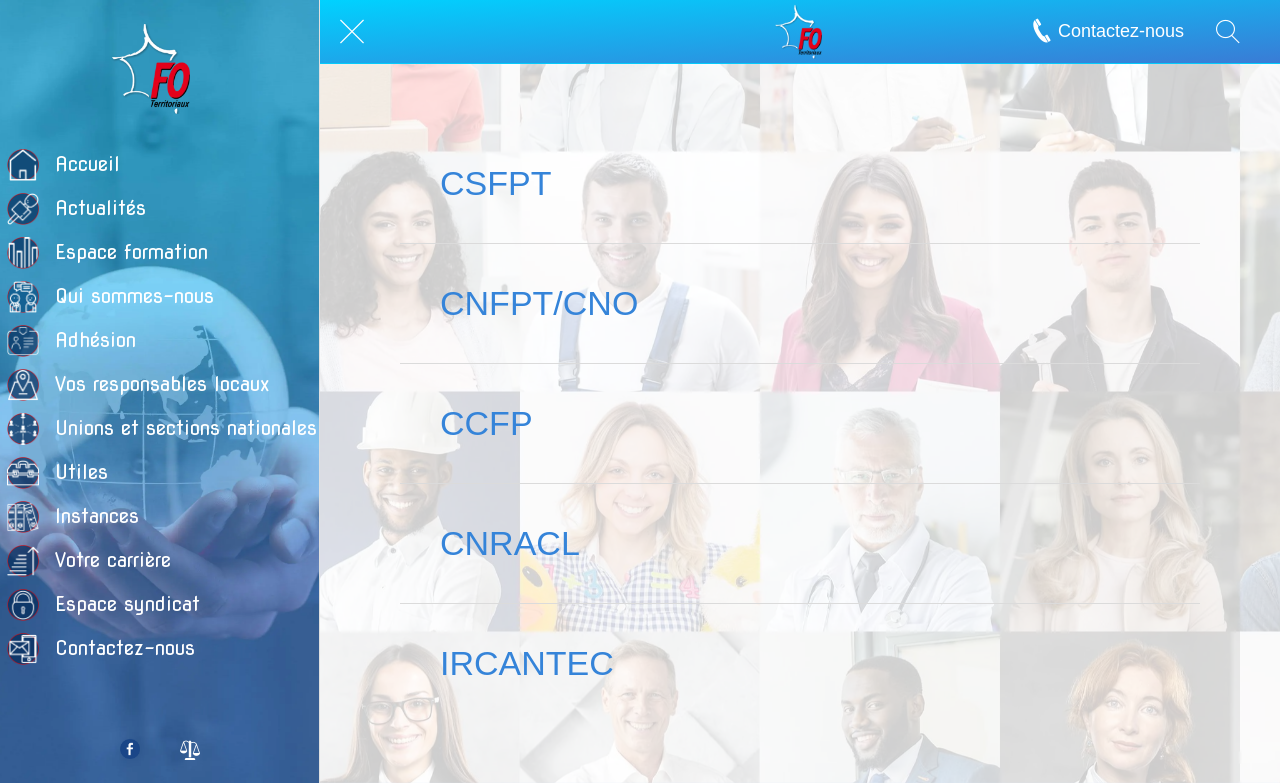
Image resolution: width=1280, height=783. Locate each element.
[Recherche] (1228, 32)
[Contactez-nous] (1117, 31)
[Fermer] (352, 32)
